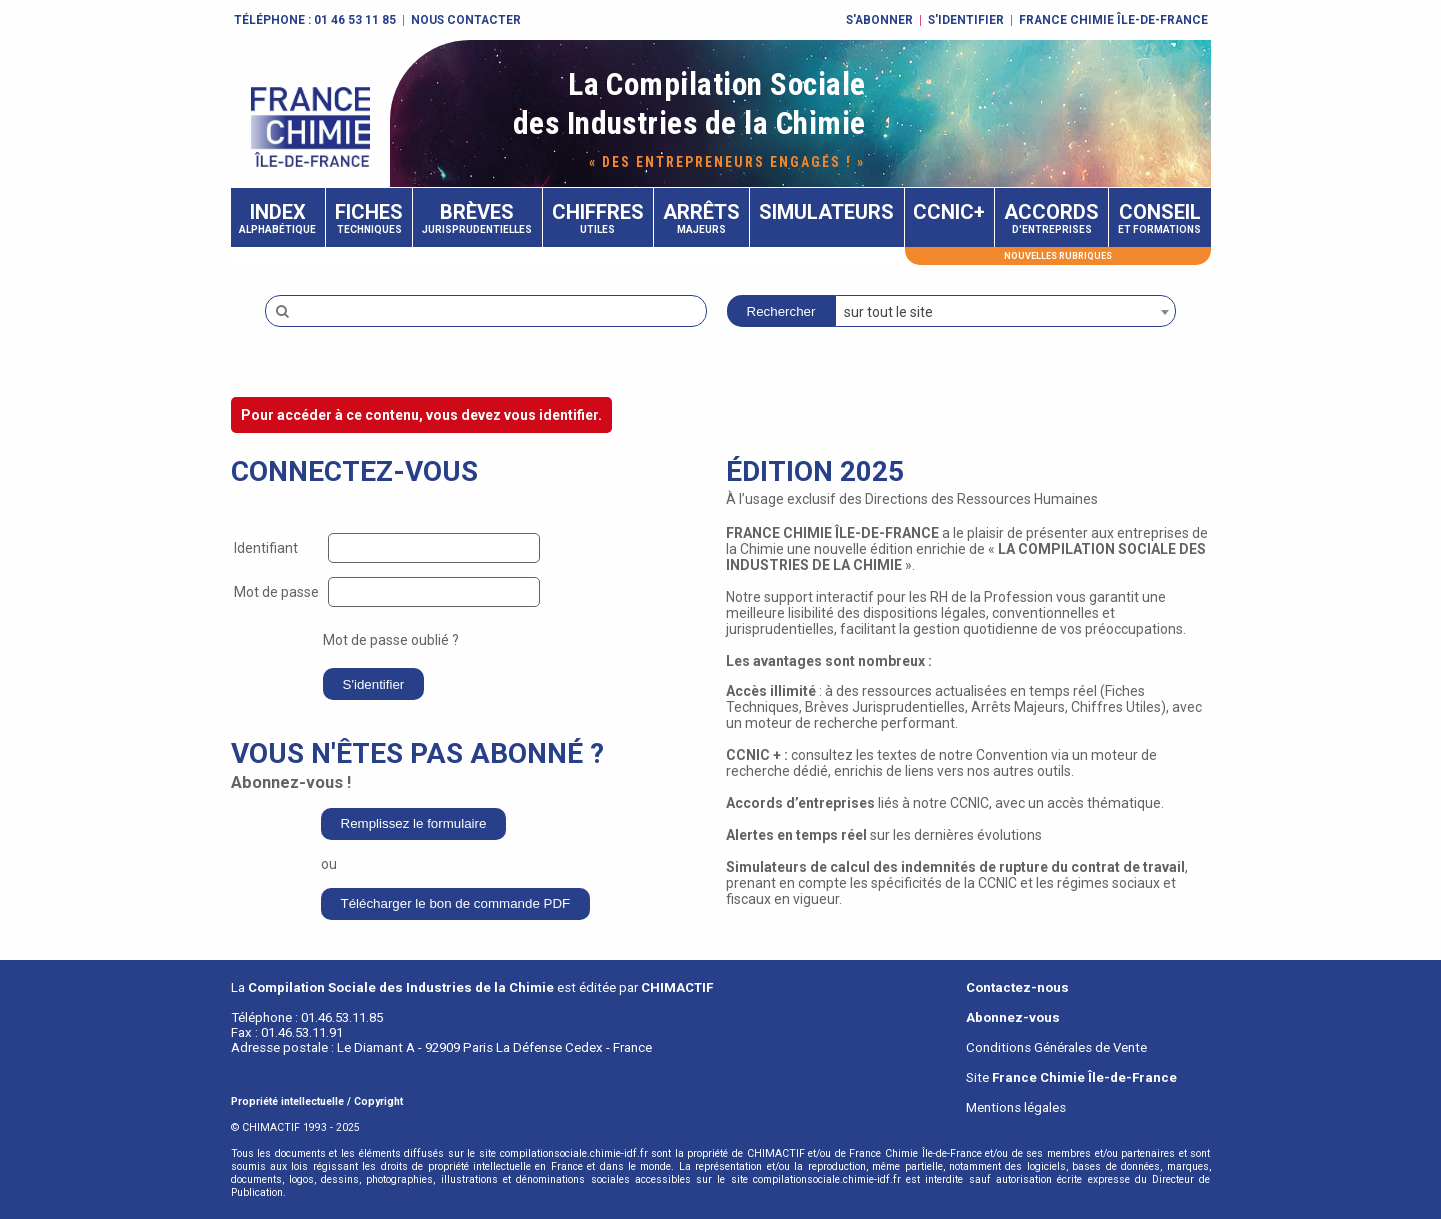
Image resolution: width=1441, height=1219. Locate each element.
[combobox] (1005, 311)
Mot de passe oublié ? (391, 640)
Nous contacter (466, 20)
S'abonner (879, 20)
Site (1071, 1077)
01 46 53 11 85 (355, 20)
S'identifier (966, 20)
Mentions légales (1016, 1107)
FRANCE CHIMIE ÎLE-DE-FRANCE (1113, 20)
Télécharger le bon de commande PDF (456, 903)
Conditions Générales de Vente (1056, 1047)
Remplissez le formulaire (414, 823)
